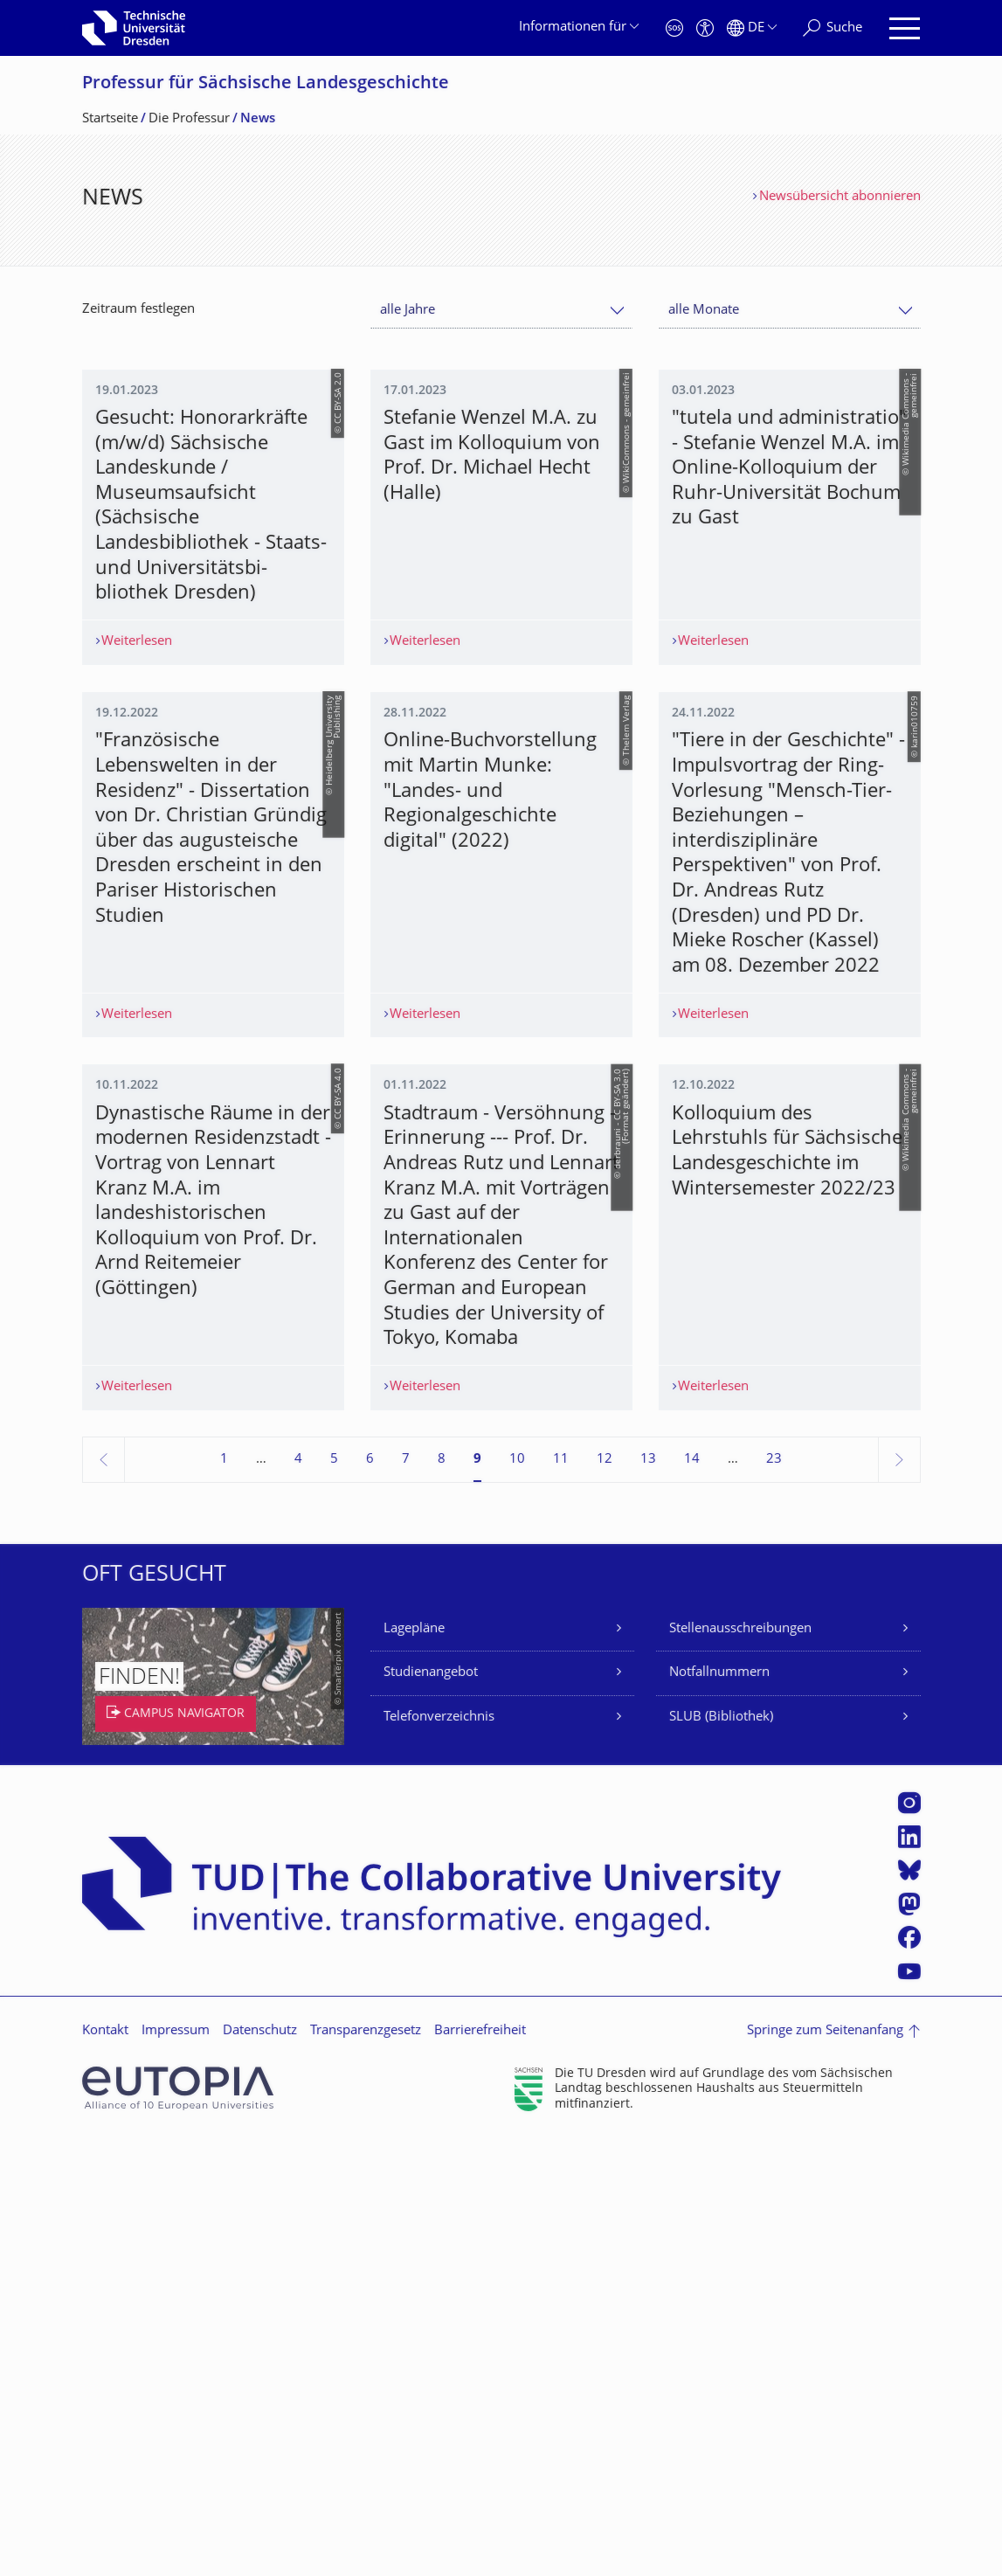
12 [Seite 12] (604, 1897)
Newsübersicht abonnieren (840, 197)
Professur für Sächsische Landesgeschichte (265, 84)
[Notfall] (674, 28)
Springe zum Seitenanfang (825, 2469)
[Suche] (832, 28)
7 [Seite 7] (406, 1897)
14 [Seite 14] (692, 1897)
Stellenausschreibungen (740, 2067)
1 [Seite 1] (224, 1897)
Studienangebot (431, 2110)
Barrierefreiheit (480, 2469)
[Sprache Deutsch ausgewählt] (752, 28)
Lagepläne (414, 2067)
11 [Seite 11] (561, 1897)
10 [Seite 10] (517, 1897)
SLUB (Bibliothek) (721, 2155)
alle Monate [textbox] (703, 310)
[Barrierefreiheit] (705, 28)
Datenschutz (260, 2469)
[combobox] (501, 311)
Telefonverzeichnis (439, 2155)
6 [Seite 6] (370, 1897)
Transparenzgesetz (365, 2469)
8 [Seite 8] (442, 1897)
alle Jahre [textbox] (407, 310)
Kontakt (105, 2469)
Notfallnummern (719, 2110)
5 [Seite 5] (334, 1897)
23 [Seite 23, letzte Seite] (774, 1897)
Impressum (176, 2469)
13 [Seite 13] (648, 1897)
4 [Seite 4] (298, 1897)
